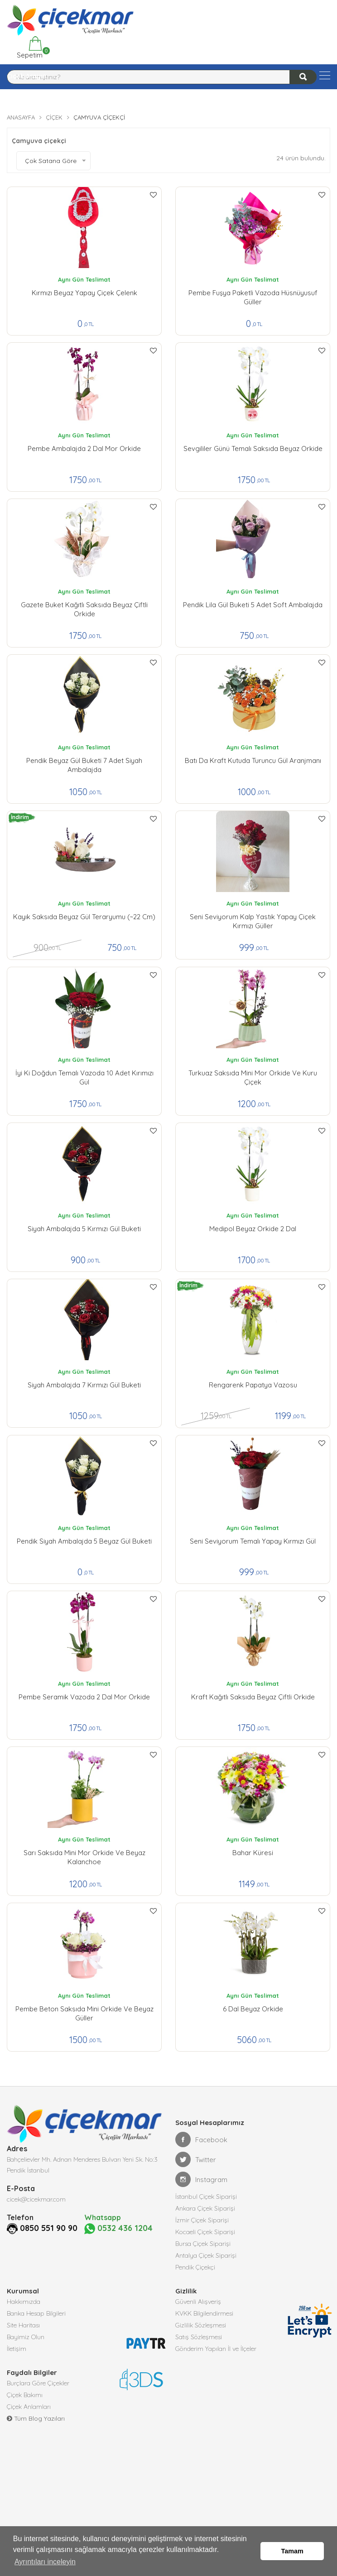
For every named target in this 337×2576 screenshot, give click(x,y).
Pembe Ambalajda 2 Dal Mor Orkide (84, 448)
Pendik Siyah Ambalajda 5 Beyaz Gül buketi (84, 1541)
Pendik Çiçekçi (195, 2267)
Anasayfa (21, 117)
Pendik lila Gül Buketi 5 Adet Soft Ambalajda (253, 604)
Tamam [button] (292, 2551)
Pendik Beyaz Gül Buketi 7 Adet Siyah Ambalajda (84, 765)
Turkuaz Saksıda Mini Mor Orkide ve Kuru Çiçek (252, 1077)
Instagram (201, 2179)
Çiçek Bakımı (25, 2395)
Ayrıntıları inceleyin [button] (45, 2562)
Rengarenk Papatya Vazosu (253, 1385)
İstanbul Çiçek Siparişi (206, 2196)
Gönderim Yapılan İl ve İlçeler (215, 2349)
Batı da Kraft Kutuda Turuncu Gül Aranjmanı (253, 760)
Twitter (195, 2159)
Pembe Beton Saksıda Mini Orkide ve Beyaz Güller (84, 2013)
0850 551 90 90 (48, 2228)
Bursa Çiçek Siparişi (203, 2244)
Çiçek (54, 117)
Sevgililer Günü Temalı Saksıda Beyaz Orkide (253, 448)
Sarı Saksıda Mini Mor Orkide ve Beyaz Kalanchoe (84, 1857)
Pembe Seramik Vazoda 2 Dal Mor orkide (84, 1697)
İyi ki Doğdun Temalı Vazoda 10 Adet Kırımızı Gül (84, 1077)
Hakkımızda (23, 2302)
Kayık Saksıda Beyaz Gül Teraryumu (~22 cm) (84, 916)
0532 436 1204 (118, 2228)
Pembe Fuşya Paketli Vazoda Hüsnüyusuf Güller (253, 297)
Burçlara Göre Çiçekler (38, 2383)
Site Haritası (23, 2325)
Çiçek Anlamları (29, 2407)
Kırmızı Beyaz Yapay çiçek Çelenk (84, 292)
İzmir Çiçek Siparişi (202, 2220)
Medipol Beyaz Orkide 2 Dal (252, 1228)
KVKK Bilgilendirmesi (204, 2313)
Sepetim (29, 47)
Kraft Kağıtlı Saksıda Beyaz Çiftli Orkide (253, 1697)
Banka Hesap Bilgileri (36, 2313)
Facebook (201, 2139)
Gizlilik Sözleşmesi (200, 2325)
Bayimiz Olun (25, 2337)
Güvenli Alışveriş (198, 2302)
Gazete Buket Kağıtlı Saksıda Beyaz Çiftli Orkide (84, 609)
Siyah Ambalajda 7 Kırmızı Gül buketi (84, 1385)
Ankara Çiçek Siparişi (205, 2208)
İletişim (16, 2349)
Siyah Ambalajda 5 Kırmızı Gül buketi (84, 1228)
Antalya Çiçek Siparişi (205, 2255)
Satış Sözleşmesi (198, 2337)
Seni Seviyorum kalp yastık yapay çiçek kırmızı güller (253, 921)
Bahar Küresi (252, 1852)
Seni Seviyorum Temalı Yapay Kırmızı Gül (253, 1541)
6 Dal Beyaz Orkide (253, 2009)
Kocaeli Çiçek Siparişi (205, 2232)
